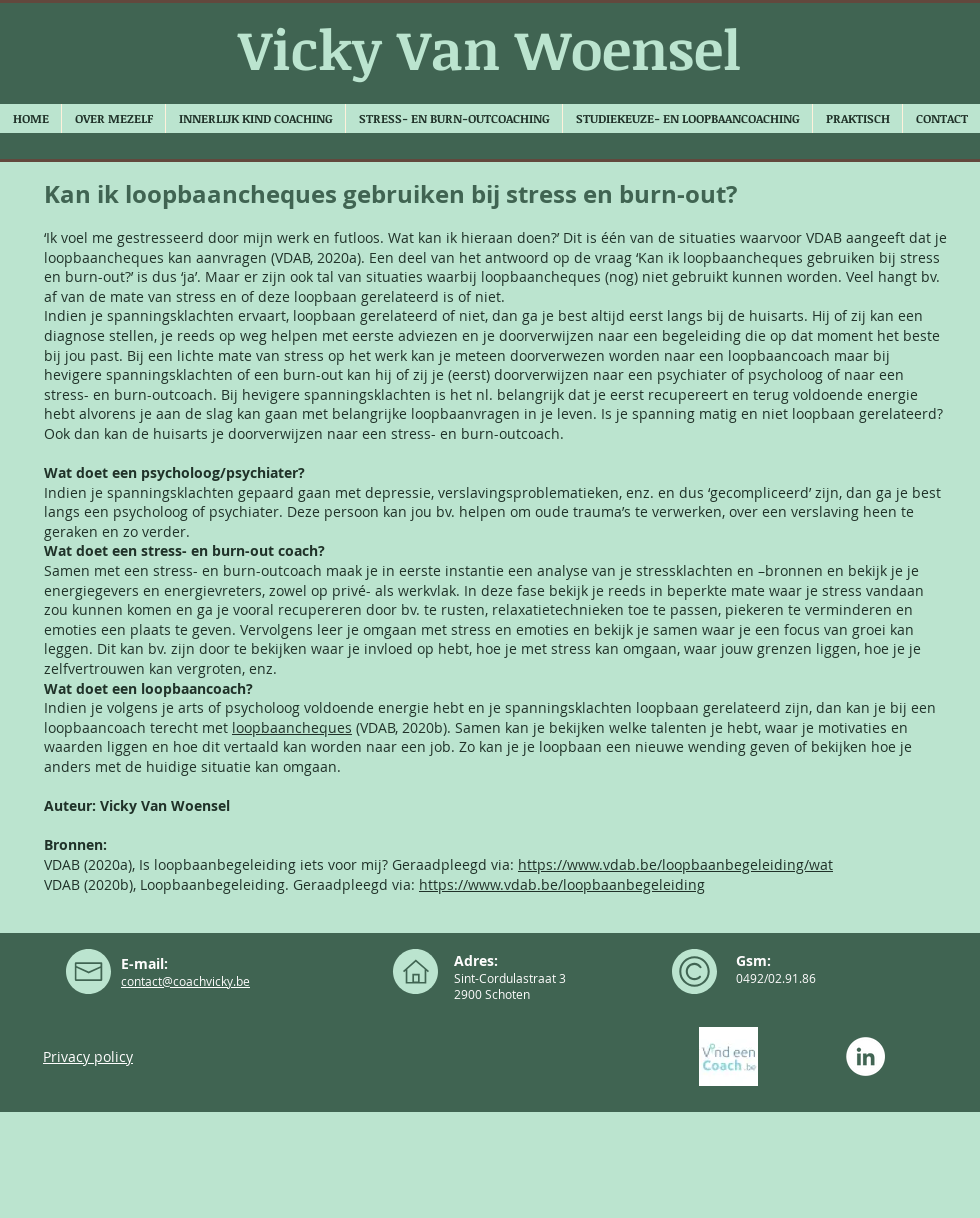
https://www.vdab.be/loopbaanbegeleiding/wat (675, 864)
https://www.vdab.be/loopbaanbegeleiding (562, 884)
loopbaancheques (292, 727)
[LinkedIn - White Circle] (865, 1056)
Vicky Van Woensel (489, 48)
